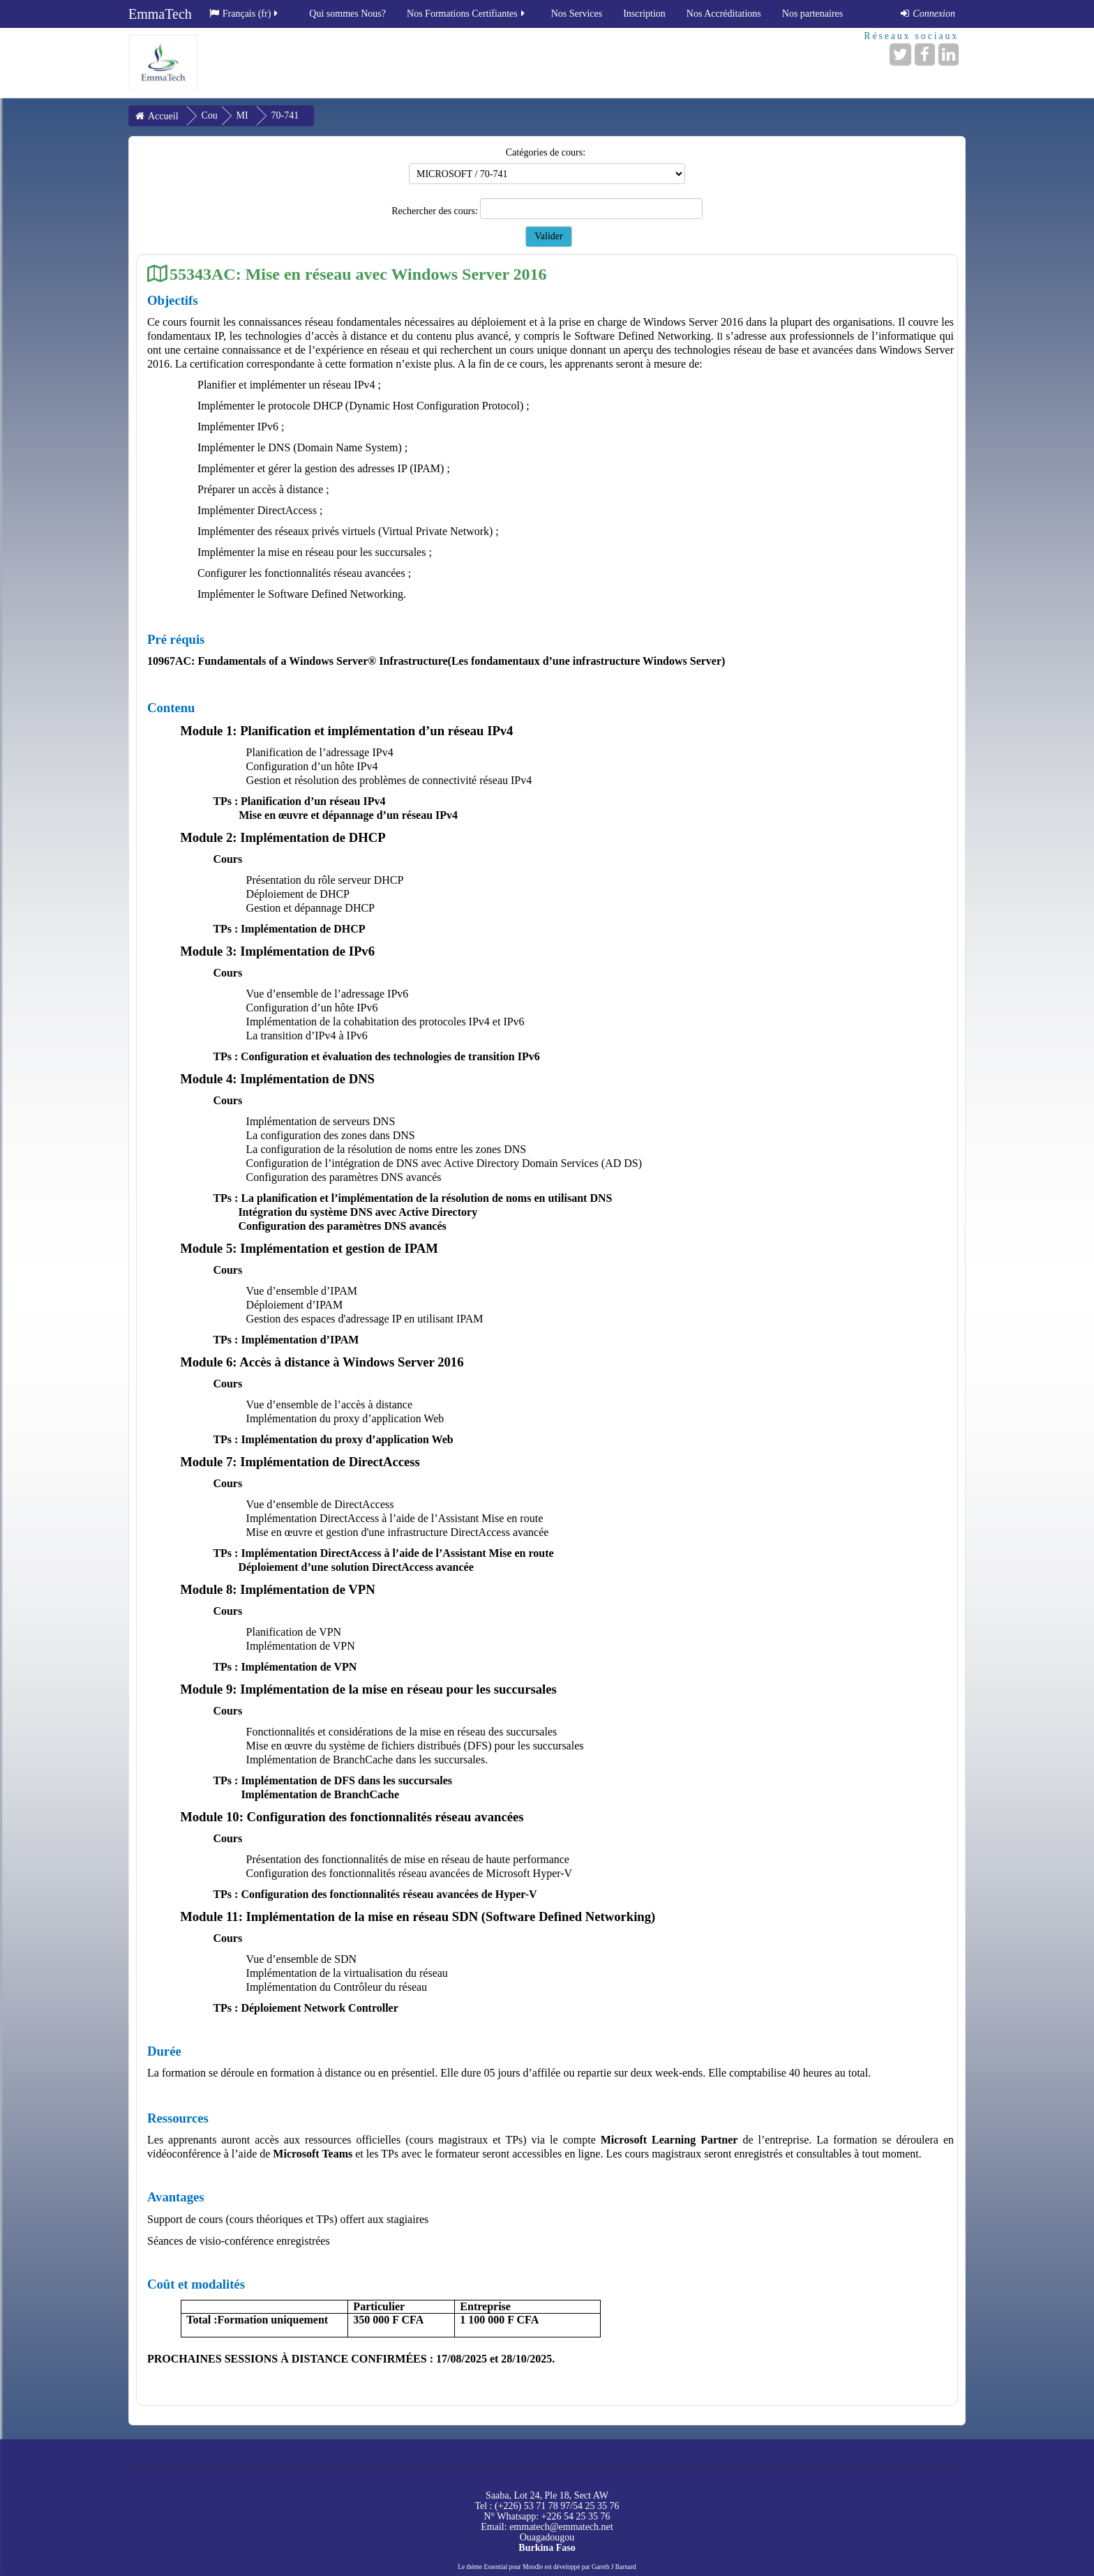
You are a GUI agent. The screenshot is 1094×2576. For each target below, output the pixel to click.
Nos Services (577, 13)
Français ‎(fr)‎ (244, 13)
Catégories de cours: (545, 152)
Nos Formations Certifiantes (467, 13)
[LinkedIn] (948, 54)
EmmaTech (160, 14)
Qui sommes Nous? (347, 13)
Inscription (644, 13)
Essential (496, 2566)
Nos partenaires (812, 13)
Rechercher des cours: (435, 211)
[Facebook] (925, 54)
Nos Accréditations (724, 13)
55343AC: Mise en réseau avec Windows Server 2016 (358, 274)
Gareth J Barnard (614, 2566)
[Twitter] (900, 54)
